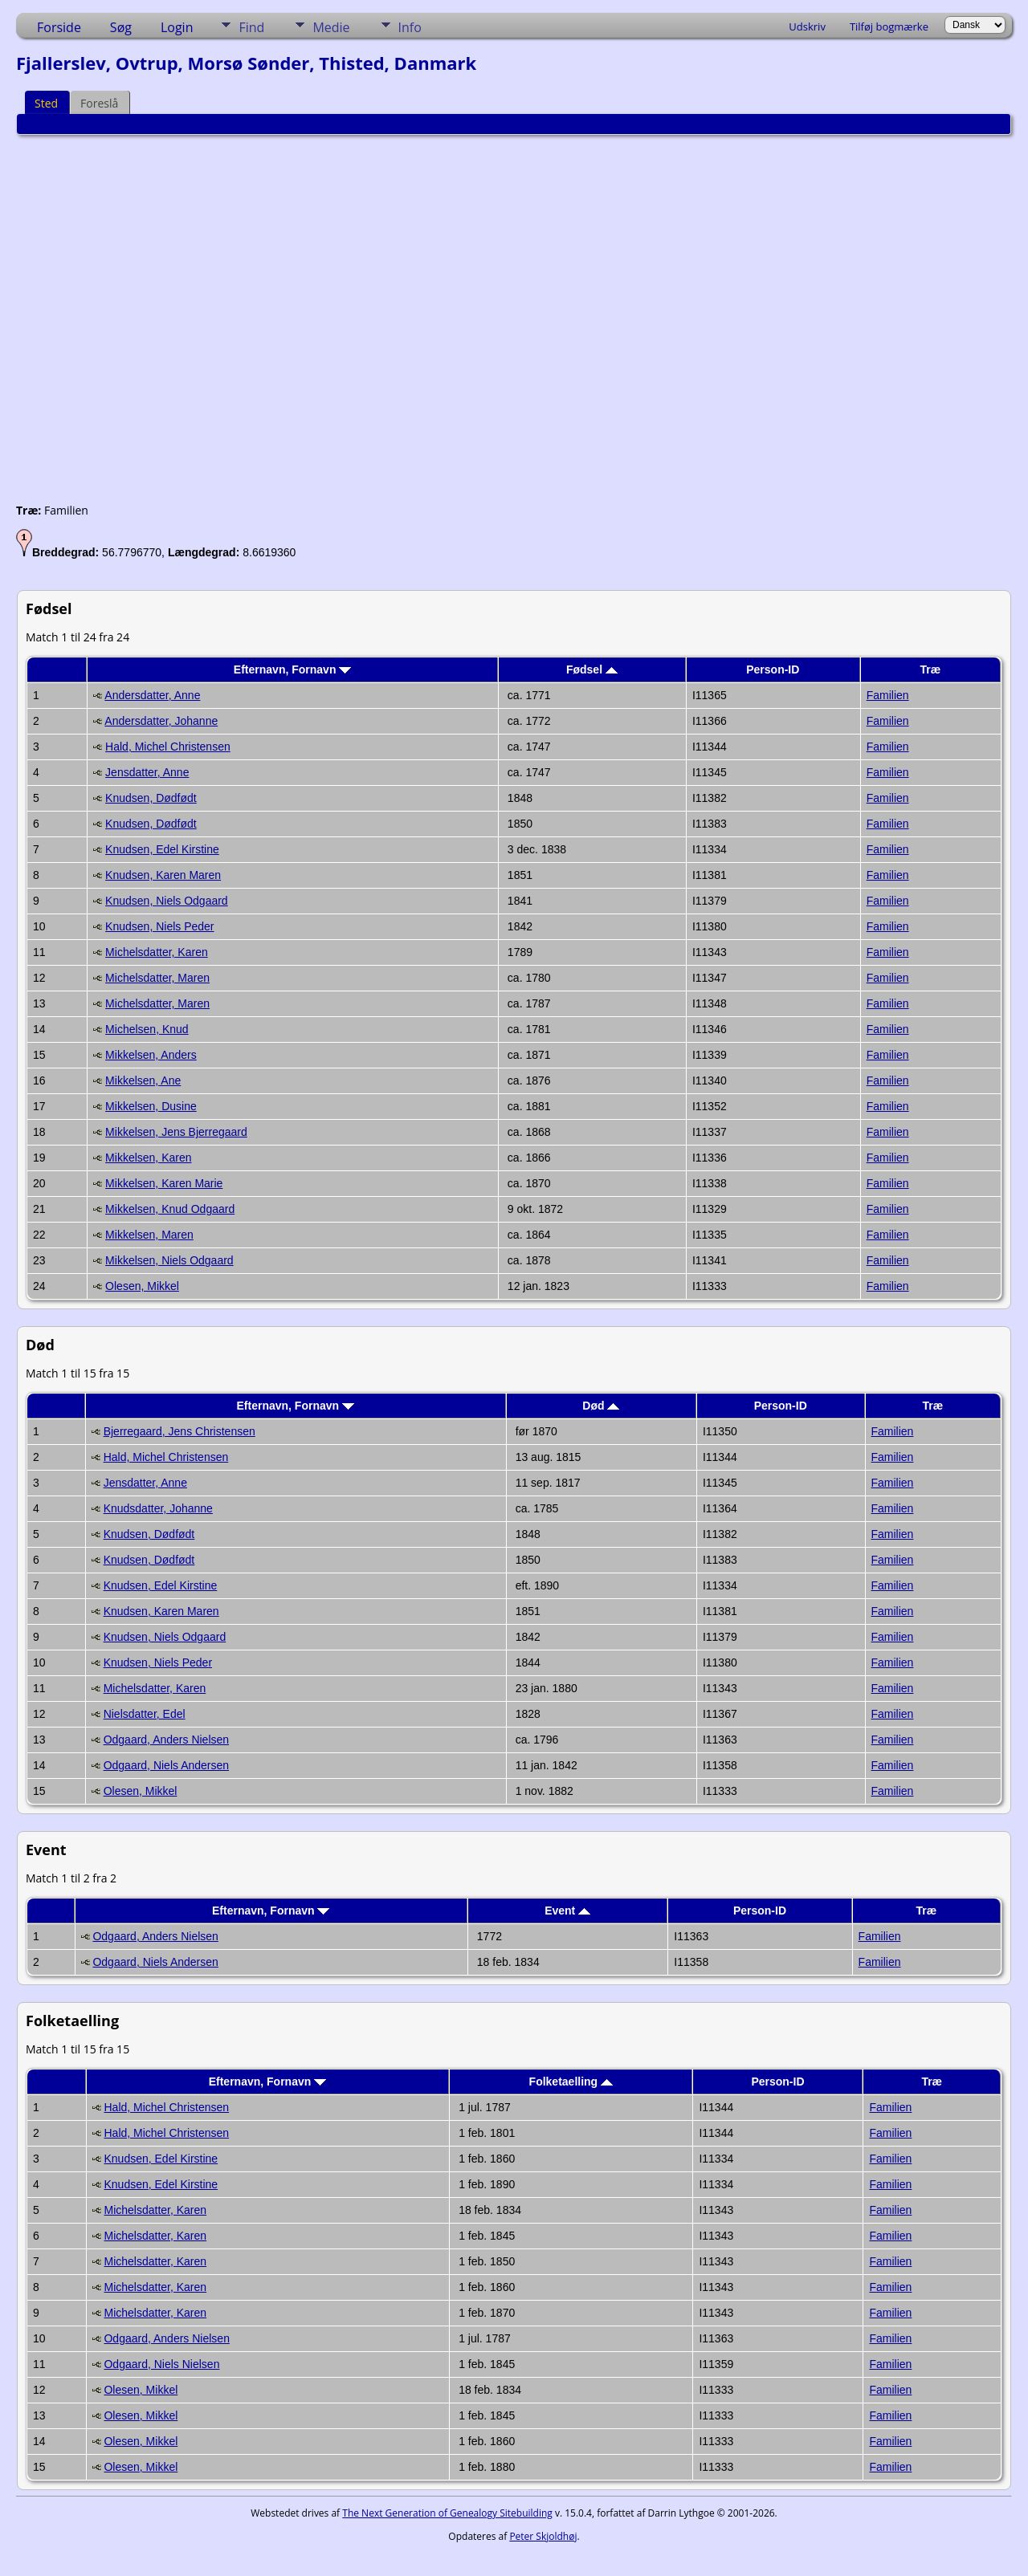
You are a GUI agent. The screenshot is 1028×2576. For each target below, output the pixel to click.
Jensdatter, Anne (147, 772)
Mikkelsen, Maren (149, 1234)
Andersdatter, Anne (152, 695)
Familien (888, 695)
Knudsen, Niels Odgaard (166, 900)
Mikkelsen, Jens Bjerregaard (176, 1131)
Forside (59, 27)
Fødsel (592, 669)
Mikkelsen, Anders (151, 1054)
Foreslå (99, 103)
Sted (46, 103)
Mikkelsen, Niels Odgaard (169, 1260)
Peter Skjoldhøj (543, 2536)
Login (177, 27)
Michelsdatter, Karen (156, 952)
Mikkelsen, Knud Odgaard (170, 1209)
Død (600, 1405)
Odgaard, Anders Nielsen (166, 1739)
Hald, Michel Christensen (167, 746)
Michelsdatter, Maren (157, 977)
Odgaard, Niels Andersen (166, 1765)
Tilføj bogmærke (889, 26)
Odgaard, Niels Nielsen (161, 2364)
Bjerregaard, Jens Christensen (179, 1431)
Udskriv (807, 26)
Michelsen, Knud (147, 1029)
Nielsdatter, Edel (145, 1713)
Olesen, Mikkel (142, 1286)
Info (410, 27)
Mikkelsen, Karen (148, 1157)
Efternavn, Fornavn (292, 669)
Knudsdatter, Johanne (158, 1508)
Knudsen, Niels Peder (159, 926)
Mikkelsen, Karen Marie (163, 1183)
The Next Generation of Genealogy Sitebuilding (447, 2513)
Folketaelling (571, 2081)
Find (251, 27)
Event (567, 1910)
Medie (330, 27)
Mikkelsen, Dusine (151, 1106)
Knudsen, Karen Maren (163, 875)
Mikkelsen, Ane (143, 1080)
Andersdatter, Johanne (161, 720)
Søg (121, 27)
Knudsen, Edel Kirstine (162, 849)
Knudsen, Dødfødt (151, 798)
